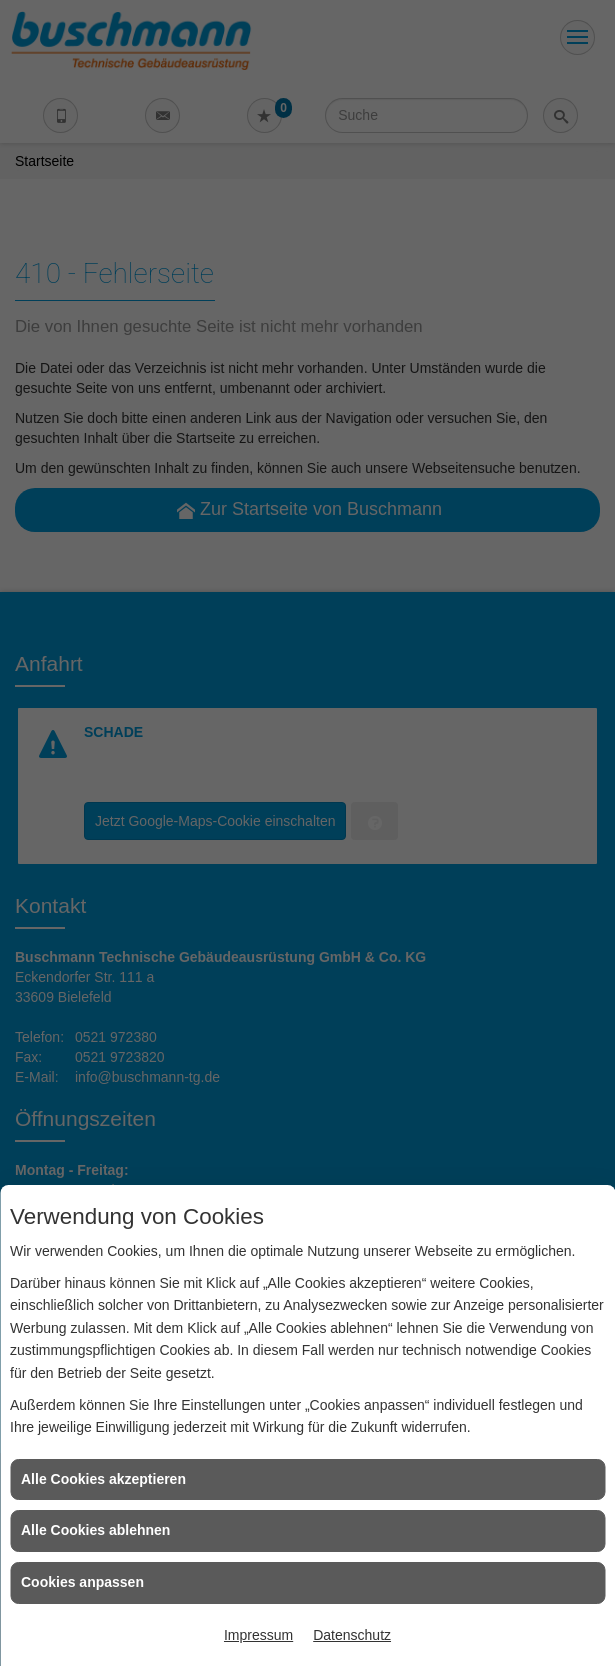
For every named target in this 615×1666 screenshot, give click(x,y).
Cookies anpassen (82, 1582)
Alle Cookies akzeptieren (103, 1479)
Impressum (258, 1635)
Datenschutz (352, 1635)
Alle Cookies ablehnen (95, 1530)
